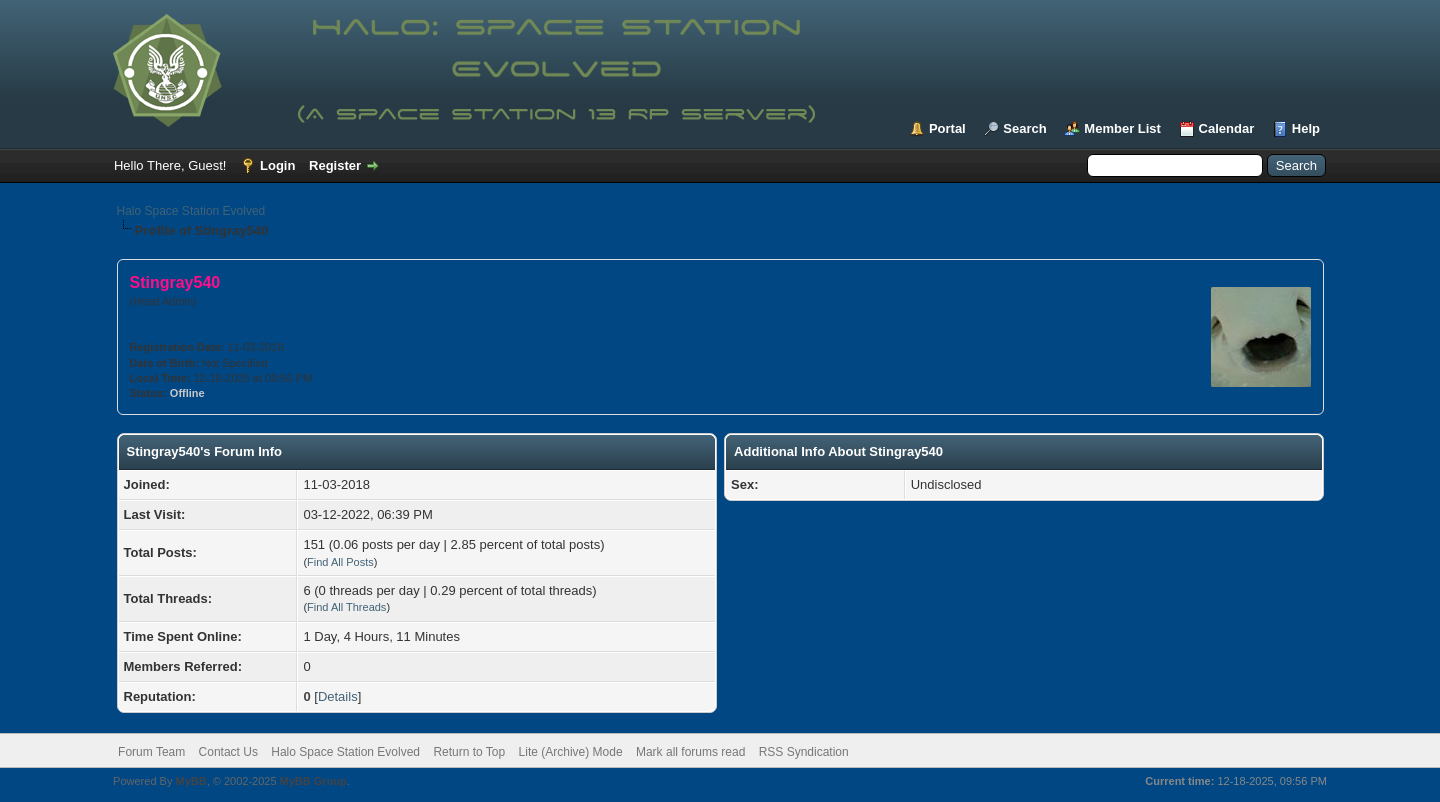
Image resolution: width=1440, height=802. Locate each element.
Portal (947, 128)
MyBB (190, 781)
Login (277, 165)
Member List (1122, 128)
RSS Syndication (804, 752)
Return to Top (469, 752)
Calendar (1227, 128)
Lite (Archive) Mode (571, 752)
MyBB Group (313, 781)
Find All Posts (340, 562)
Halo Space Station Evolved (191, 211)
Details (338, 696)
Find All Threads (346, 607)
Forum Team (151, 752)
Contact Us (228, 752)
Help (1306, 128)
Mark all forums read (690, 752)
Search (1024, 128)
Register (335, 165)
